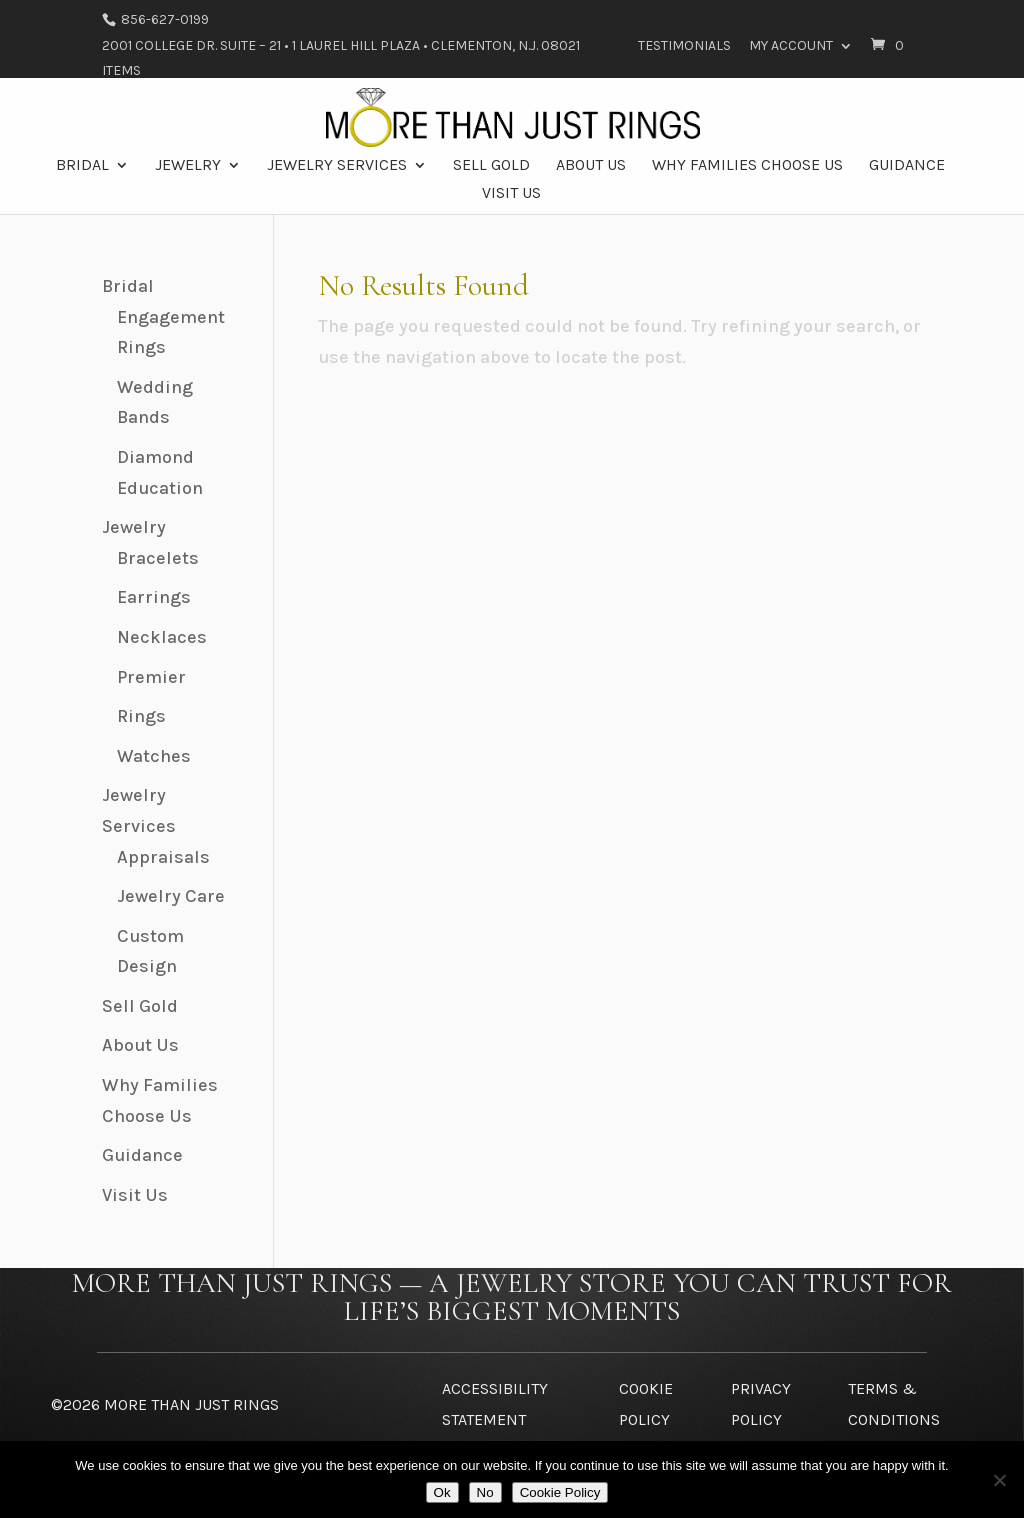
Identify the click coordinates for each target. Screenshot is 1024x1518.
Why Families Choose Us (747, 166)
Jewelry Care (171, 896)
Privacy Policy (761, 1404)
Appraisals (163, 857)
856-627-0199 (163, 19)
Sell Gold (491, 166)
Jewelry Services (337, 166)
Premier (151, 677)
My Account (791, 46)
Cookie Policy (646, 1404)
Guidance (907, 166)
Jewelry (188, 166)
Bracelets (158, 558)
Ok (442, 1492)
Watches (154, 756)
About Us (591, 166)
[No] (999, 1480)
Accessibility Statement (495, 1404)
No (485, 1492)
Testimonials (684, 46)
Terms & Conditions (894, 1404)
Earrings (154, 597)
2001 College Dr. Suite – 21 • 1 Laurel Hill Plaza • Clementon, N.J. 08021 (341, 46)
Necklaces (162, 637)
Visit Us (511, 194)
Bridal (82, 166)
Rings (141, 716)
